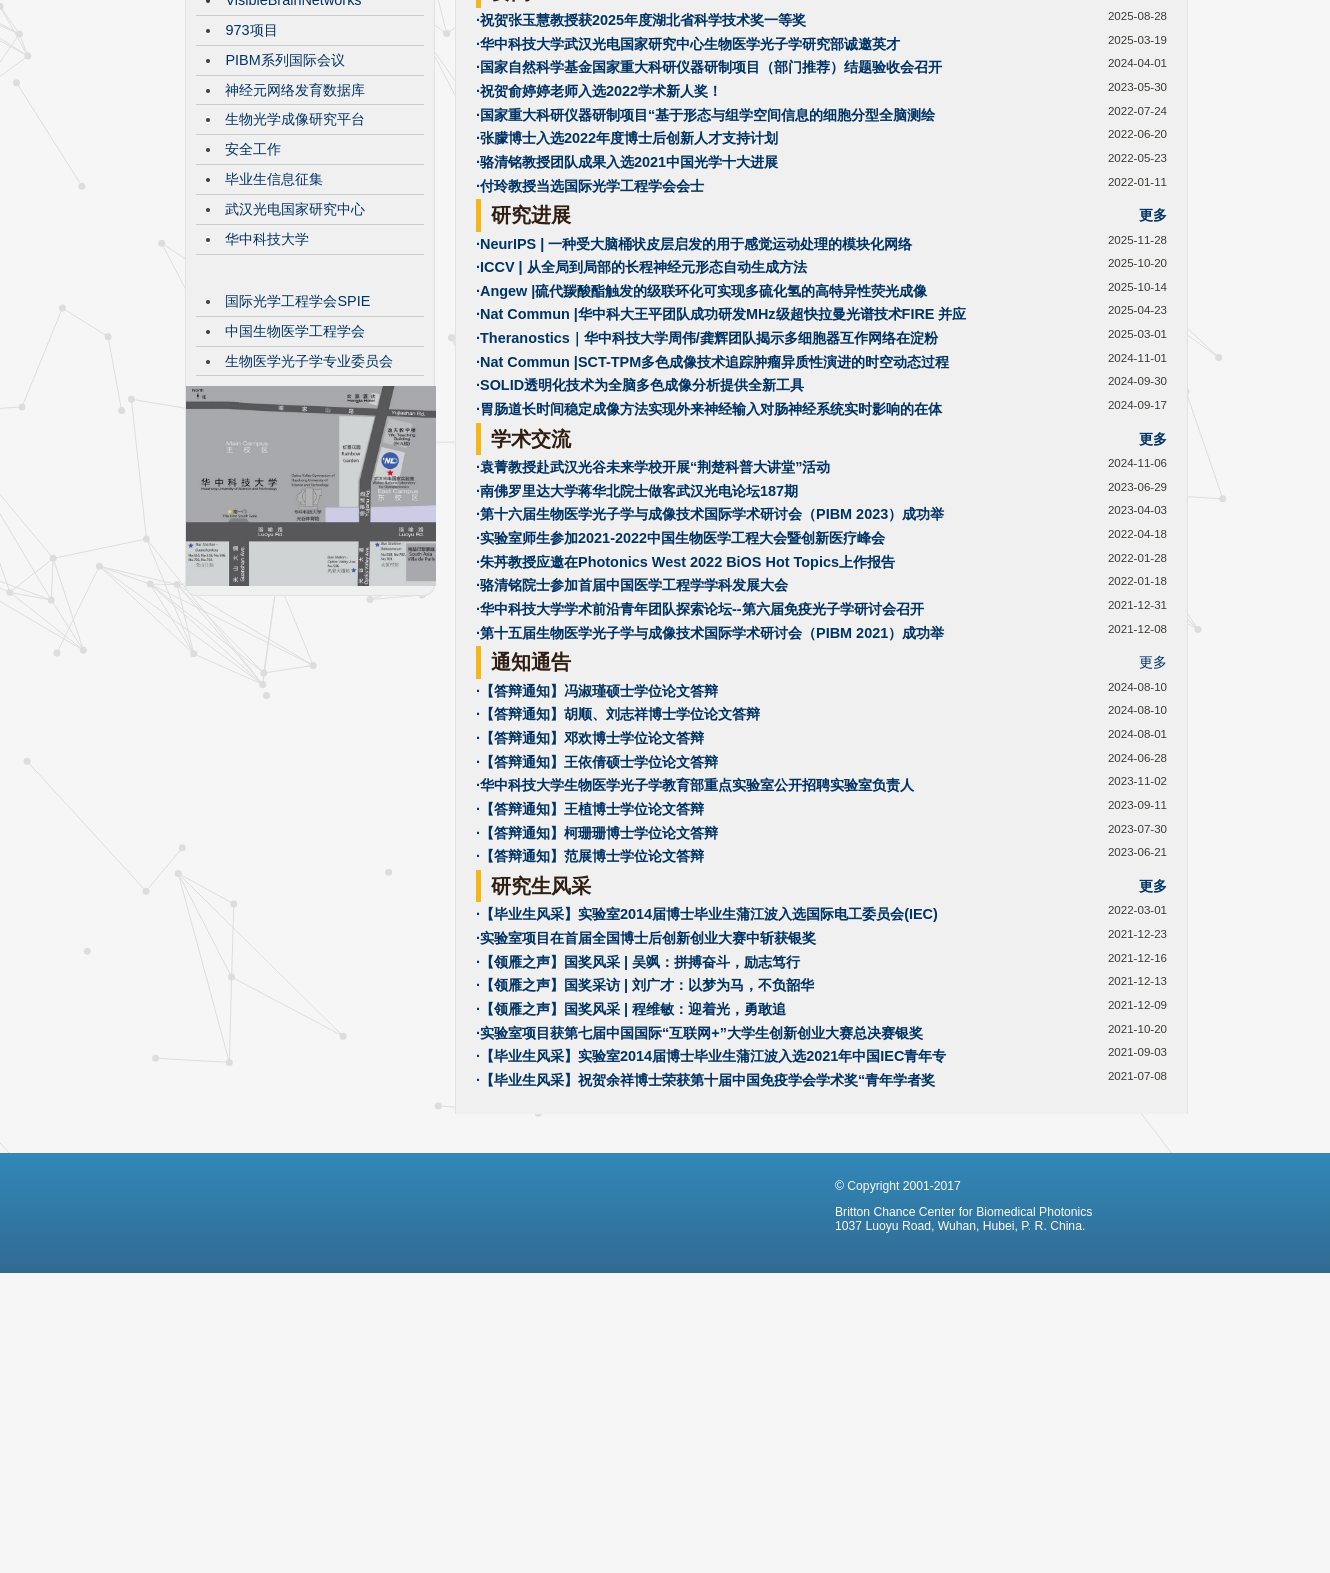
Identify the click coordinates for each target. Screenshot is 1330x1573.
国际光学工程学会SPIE (297, 451)
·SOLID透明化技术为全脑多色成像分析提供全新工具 (640, 535)
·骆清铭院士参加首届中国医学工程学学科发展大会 (632, 735)
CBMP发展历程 (274, 120)
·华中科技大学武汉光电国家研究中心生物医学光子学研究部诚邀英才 (688, 194)
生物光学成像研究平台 (295, 269)
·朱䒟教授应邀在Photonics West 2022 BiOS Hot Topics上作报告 (685, 712)
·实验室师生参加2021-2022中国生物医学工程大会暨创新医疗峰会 (680, 688)
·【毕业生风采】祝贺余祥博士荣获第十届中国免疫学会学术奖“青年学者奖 (705, 1230)
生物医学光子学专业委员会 (309, 511)
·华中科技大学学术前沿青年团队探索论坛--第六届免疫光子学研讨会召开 (700, 759)
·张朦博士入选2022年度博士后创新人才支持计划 (627, 288)
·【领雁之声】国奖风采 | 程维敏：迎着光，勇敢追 (631, 1159)
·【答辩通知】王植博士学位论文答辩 (590, 959)
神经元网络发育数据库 (295, 240)
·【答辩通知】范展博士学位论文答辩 (590, 1006)
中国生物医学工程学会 (295, 481)
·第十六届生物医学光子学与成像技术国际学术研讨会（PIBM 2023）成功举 (710, 664)
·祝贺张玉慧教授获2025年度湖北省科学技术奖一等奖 (641, 170)
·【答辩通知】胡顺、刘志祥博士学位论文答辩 (618, 864)
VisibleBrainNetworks (293, 150)
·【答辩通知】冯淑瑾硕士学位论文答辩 (597, 841)
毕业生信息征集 (274, 329)
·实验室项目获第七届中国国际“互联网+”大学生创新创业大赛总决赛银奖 (699, 1183)
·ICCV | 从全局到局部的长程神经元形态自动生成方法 (641, 417)
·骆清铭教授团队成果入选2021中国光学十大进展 (627, 312)
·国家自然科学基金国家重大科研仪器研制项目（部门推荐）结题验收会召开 (709, 217)
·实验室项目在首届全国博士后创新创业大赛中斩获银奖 (646, 1088)
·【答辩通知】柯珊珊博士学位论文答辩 (597, 983)
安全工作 (253, 299)
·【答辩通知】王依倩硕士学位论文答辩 (597, 912)
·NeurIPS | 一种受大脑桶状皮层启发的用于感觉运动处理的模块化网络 (694, 394)
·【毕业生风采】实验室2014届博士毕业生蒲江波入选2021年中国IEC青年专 (711, 1206)
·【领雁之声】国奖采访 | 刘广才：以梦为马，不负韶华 (645, 1135)
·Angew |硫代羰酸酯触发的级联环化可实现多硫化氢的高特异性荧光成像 (701, 441)
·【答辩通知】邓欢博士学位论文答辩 (590, 888)
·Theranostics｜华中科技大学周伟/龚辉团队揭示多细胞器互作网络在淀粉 (707, 488)
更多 (1153, 142)
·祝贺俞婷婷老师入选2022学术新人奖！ (599, 241)
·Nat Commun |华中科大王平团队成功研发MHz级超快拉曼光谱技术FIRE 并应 (721, 464)
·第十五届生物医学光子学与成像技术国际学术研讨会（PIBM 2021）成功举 (710, 783)
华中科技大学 (267, 389)
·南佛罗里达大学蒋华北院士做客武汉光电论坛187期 (637, 641)
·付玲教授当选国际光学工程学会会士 (590, 336)
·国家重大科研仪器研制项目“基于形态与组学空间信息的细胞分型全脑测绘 (705, 265)
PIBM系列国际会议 (284, 210)
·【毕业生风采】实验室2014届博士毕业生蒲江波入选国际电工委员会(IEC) (707, 1064)
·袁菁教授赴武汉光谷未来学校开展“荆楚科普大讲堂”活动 (653, 617)
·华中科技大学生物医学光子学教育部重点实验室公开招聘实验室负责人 (695, 935)
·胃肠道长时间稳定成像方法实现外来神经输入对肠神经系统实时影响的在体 (709, 559)
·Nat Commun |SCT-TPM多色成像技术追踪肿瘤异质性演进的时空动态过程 (712, 512)
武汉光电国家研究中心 (295, 359)
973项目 (251, 180)
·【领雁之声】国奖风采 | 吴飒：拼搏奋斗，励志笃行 (638, 1112)
